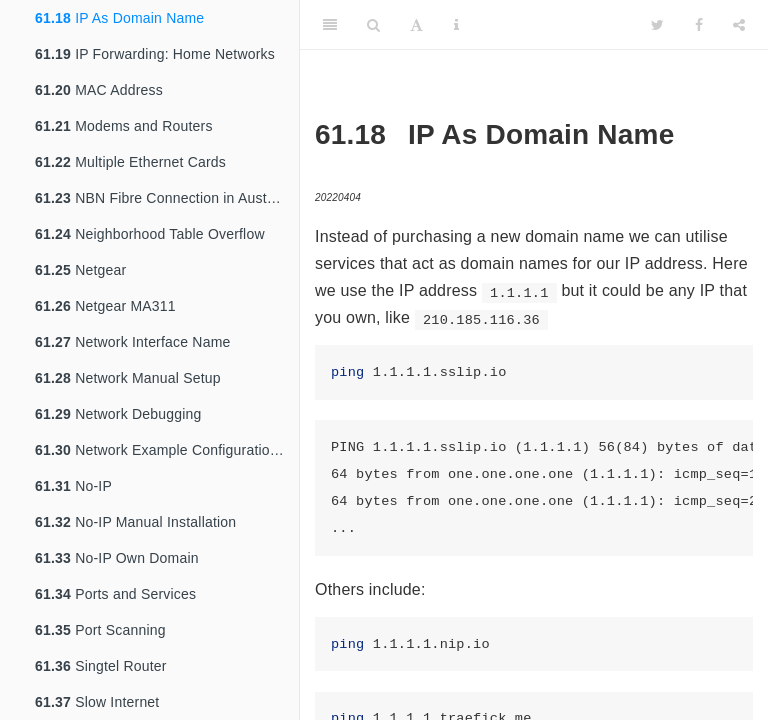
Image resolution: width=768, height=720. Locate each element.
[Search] (373, 25)
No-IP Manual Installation (135, 522)
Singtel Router (101, 666)
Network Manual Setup (128, 378)
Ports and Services (115, 594)
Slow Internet (97, 702)
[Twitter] (657, 25)
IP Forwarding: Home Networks (155, 54)
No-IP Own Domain (117, 558)
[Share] (739, 25)
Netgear (80, 270)
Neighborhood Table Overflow (150, 234)
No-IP (73, 486)
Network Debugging (118, 414)
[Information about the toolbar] (456, 25)
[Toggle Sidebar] (330, 25)
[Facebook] (699, 25)
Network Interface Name (132, 342)
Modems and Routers (124, 126)
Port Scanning (100, 630)
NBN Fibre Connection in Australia (164, 198)
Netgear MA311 (105, 306)
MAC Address (99, 90)
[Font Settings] (416, 25)
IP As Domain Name (119, 18)
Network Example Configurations (160, 450)
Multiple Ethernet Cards (130, 162)
